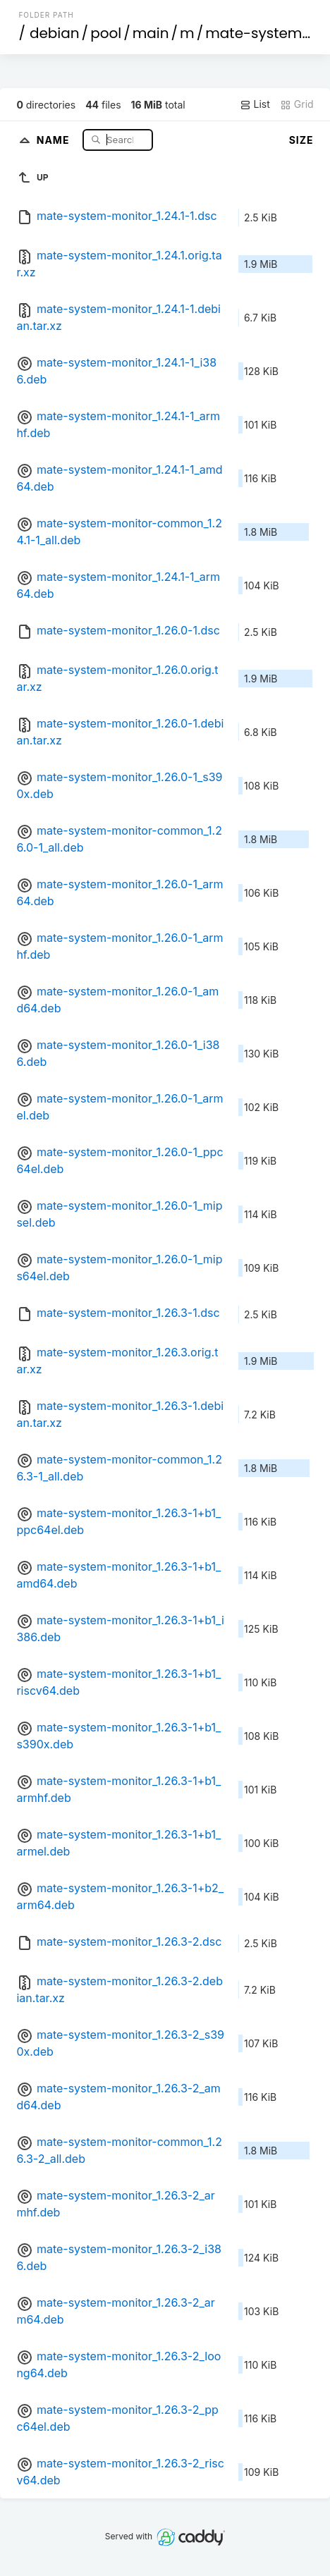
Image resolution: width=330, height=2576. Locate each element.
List (255, 104)
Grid (297, 104)
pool (105, 33)
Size (301, 140)
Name (55, 139)
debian (55, 33)
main (151, 33)
